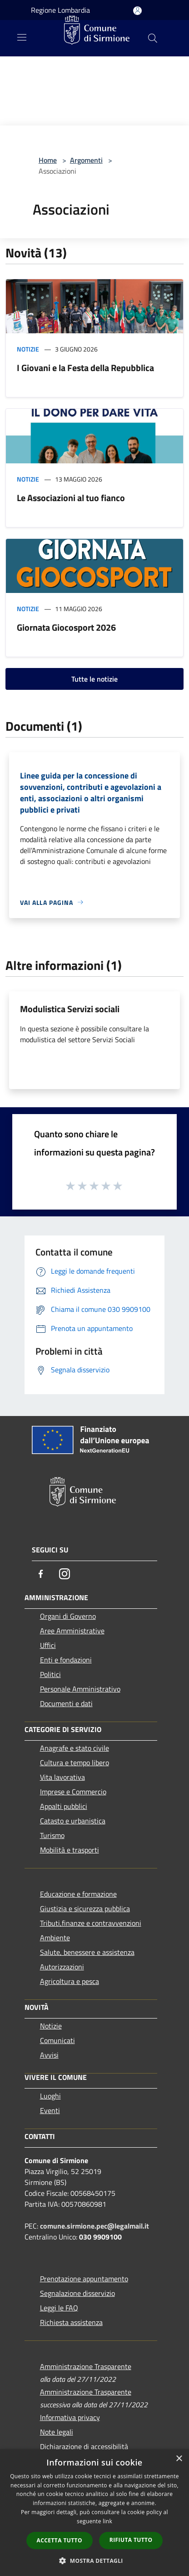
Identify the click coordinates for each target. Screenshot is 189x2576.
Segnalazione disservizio (77, 2293)
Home (48, 160)
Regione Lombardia (60, 10)
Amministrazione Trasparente (85, 2366)
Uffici (48, 1645)
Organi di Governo (68, 1616)
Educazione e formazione (78, 1893)
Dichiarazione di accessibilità (84, 2446)
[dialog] (94, 2512)
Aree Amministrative (72, 1630)
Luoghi (50, 2095)
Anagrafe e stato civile (74, 1747)
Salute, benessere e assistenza (87, 1952)
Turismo (52, 1835)
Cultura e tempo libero (74, 1762)
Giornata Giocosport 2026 (66, 627)
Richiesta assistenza (71, 2322)
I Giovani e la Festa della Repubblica (85, 368)
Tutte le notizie (94, 678)
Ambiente (55, 1937)
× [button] (178, 2458)
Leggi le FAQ (59, 2307)
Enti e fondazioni (66, 1659)
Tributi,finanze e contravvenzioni (90, 1923)
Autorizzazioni (62, 1966)
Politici (50, 1674)
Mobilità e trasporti (69, 1849)
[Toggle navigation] (21, 37)
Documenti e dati (66, 1703)
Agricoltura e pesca (69, 1981)
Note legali (56, 2431)
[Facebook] (41, 1574)
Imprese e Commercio (73, 1791)
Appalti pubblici (63, 1806)
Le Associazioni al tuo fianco (71, 498)
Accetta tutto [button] (59, 2540)
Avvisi (49, 2054)
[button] (94, 2560)
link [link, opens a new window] (107, 2521)
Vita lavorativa (62, 1777)
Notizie (28, 349)
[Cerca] (152, 38)
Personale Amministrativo (80, 1688)
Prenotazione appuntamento (84, 2278)
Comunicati (57, 2040)
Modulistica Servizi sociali (69, 1009)
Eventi (50, 2110)
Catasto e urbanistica (72, 1820)
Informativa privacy (70, 2417)
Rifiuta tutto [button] (131, 2540)
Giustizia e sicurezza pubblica (85, 1908)
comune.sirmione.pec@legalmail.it (94, 2225)
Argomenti (86, 160)
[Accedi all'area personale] (137, 10)
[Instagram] (64, 1574)
